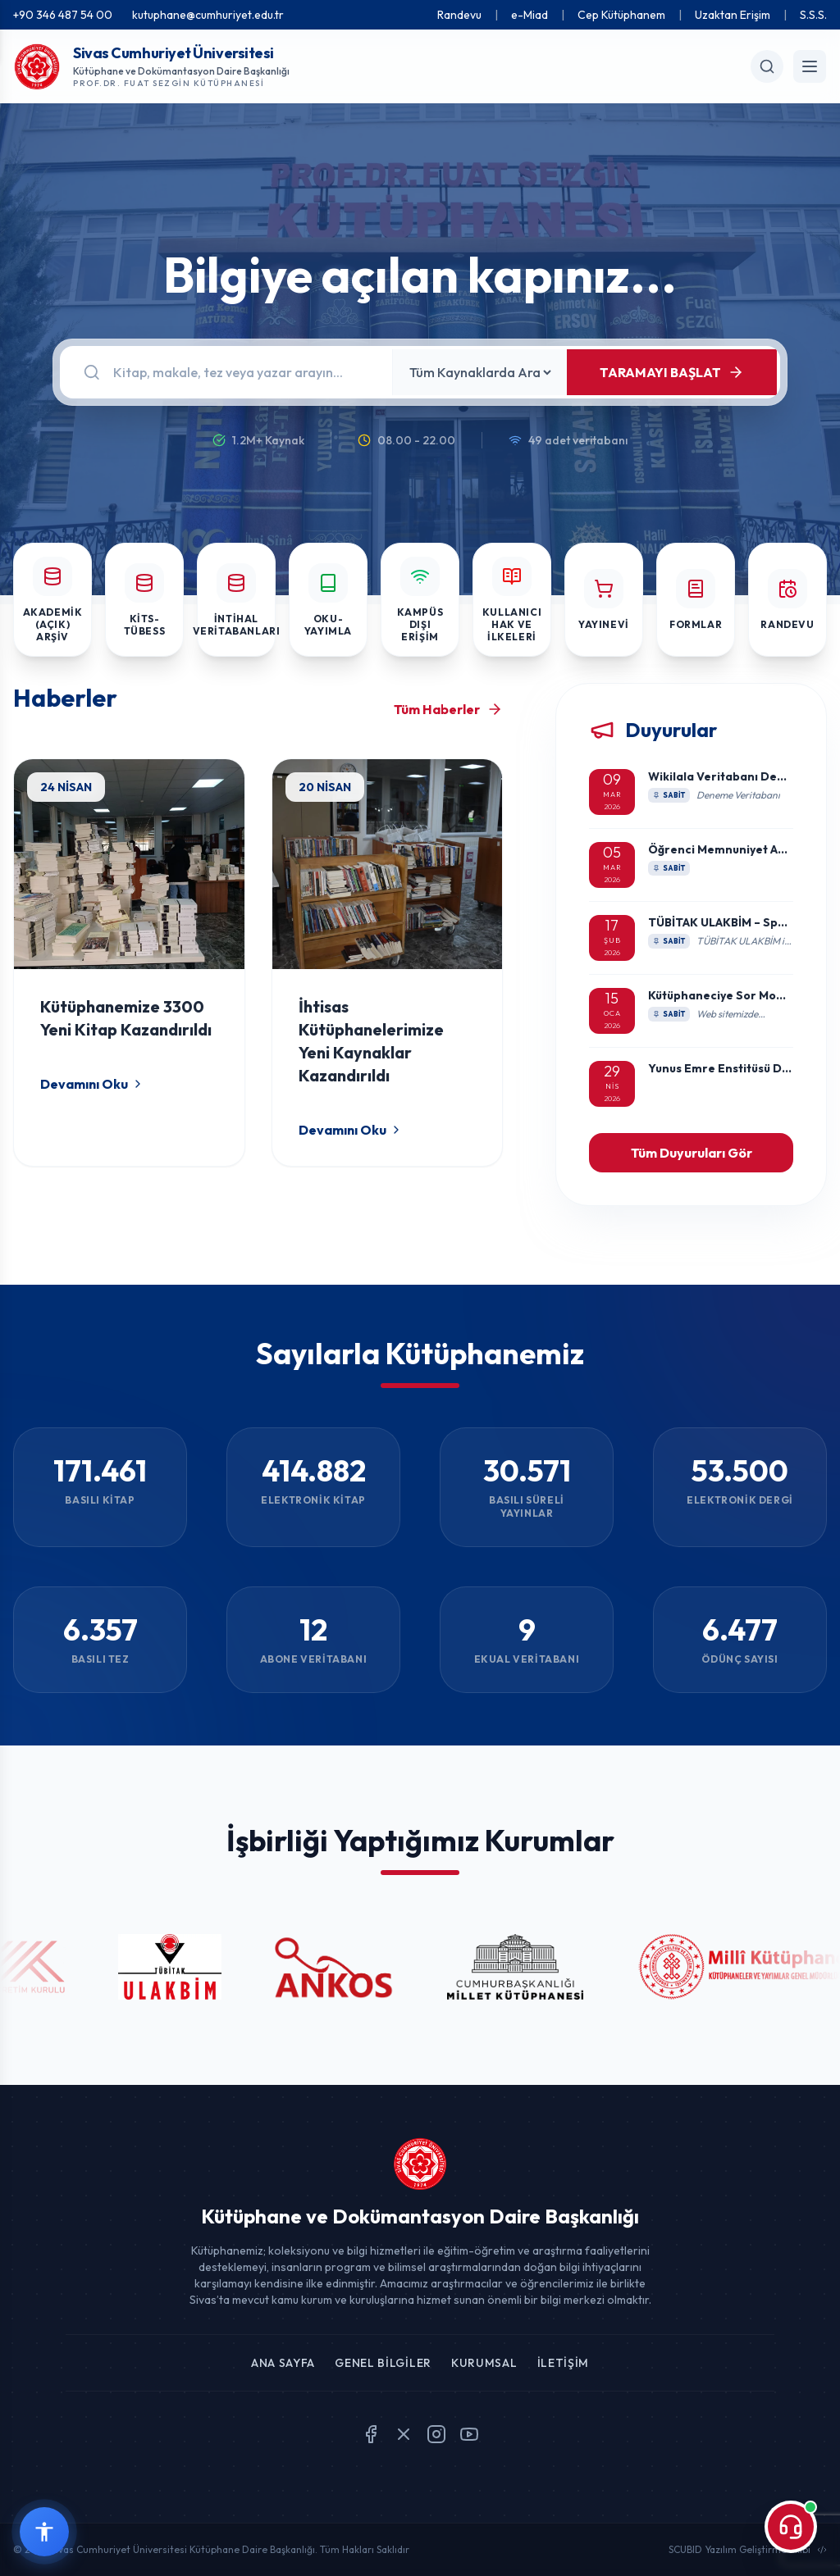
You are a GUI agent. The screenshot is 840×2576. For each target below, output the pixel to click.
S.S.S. (813, 14)
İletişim (563, 2362)
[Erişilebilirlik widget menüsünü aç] (44, 2531)
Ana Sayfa (283, 2362)
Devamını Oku (92, 1084)
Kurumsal (484, 2362)
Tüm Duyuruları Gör (691, 1153)
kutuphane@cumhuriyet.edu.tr (208, 14)
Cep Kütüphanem (621, 14)
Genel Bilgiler (383, 2362)
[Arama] (242, 372)
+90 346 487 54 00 (62, 14)
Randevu (459, 14)
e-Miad (529, 14)
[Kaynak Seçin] (480, 372)
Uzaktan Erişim (732, 14)
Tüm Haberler (448, 709)
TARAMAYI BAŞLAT (672, 372)
